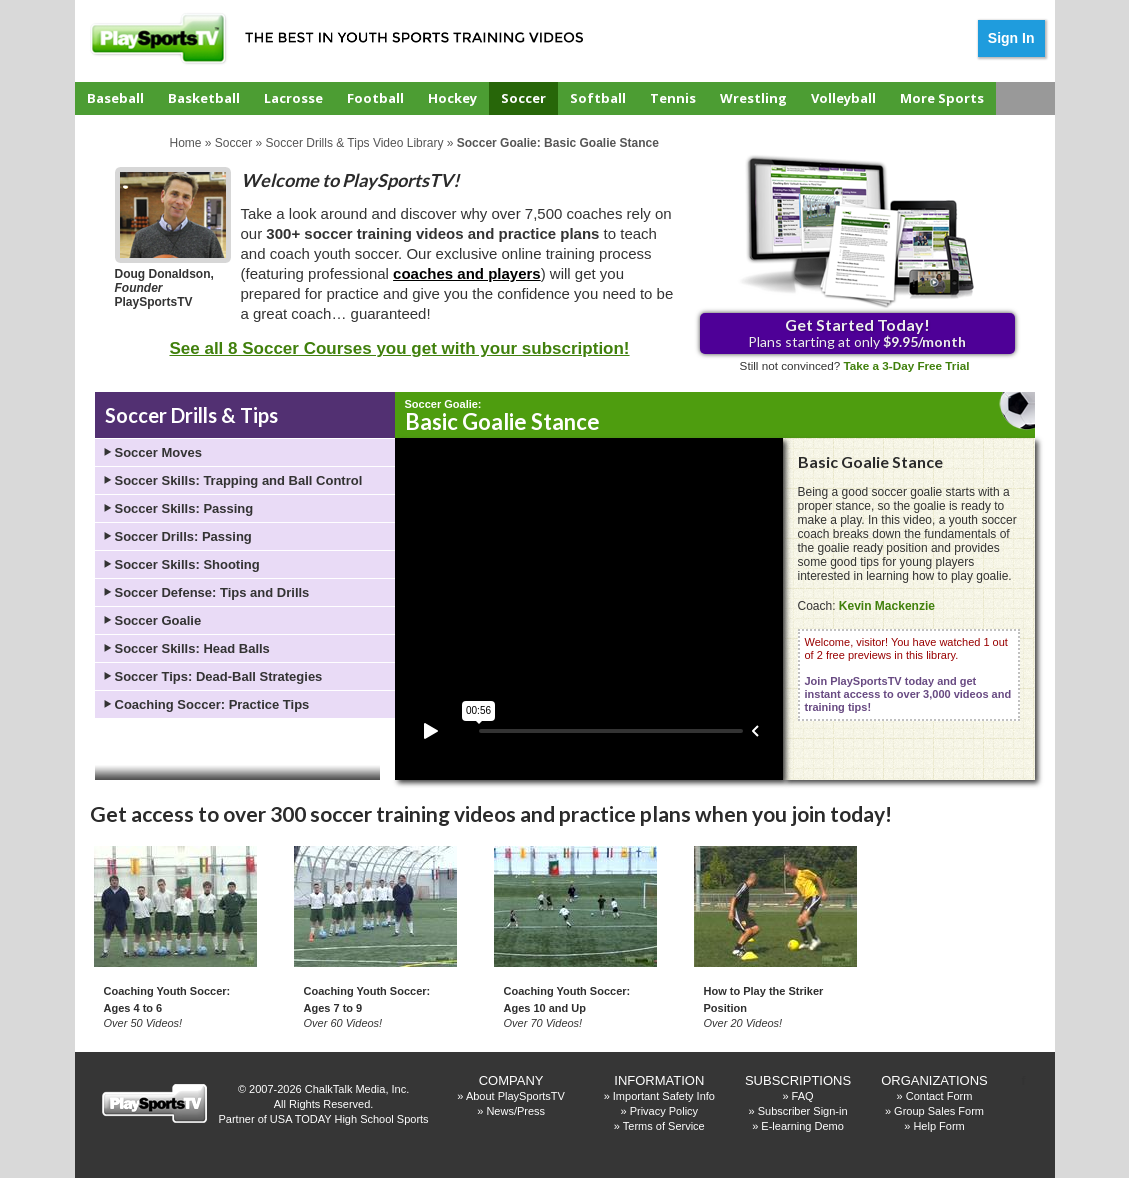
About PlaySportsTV (515, 1096)
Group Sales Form (939, 1111)
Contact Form (939, 1096)
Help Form (938, 1126)
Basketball (204, 98)
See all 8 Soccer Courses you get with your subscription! (399, 348)
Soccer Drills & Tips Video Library (355, 143)
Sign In (1011, 38)
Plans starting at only (857, 332)
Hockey (452, 98)
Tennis (673, 98)
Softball (598, 98)
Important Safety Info (664, 1096)
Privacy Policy (664, 1111)
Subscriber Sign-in (803, 1111)
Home (186, 143)
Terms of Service (664, 1126)
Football (375, 98)
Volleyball (843, 98)
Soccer (523, 98)
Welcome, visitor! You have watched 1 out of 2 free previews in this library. (908, 674)
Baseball (115, 98)
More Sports (942, 98)
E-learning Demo (802, 1126)
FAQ (803, 1096)
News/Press (515, 1111)
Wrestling (753, 98)
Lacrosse (293, 98)
